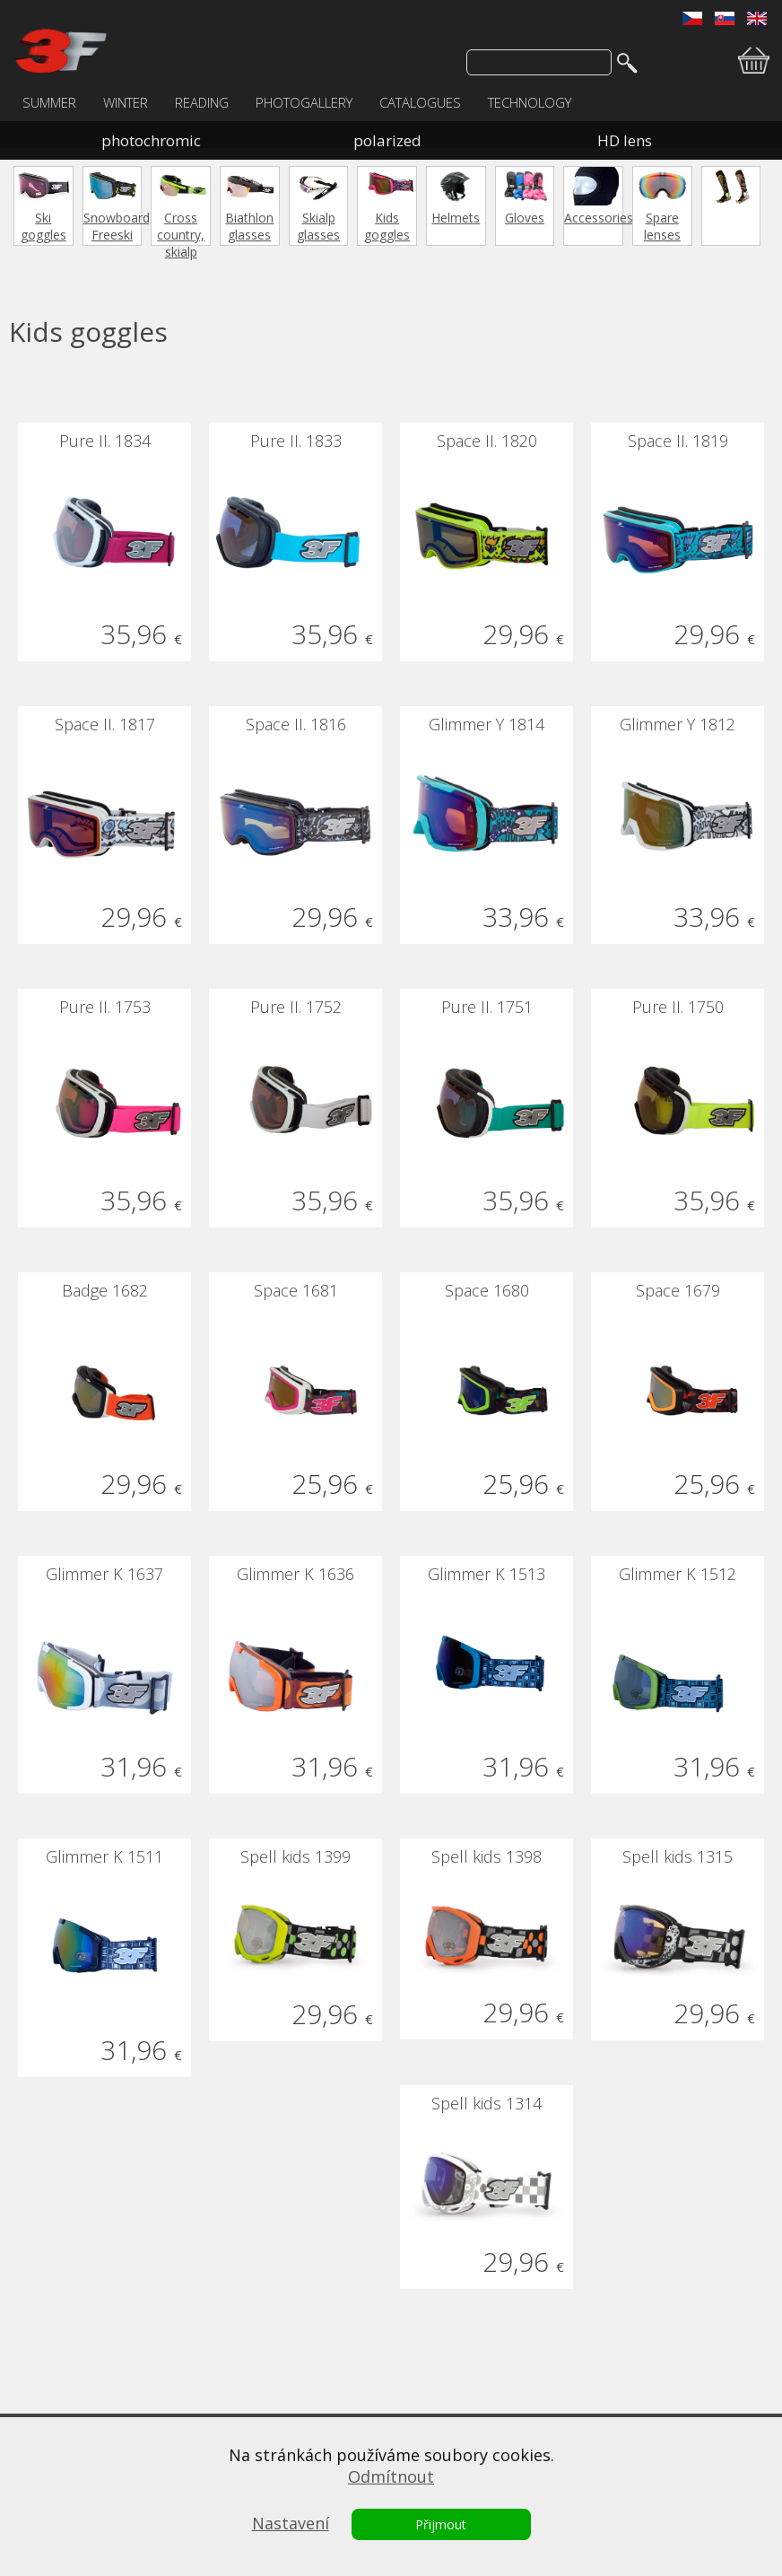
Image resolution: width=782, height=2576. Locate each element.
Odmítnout (391, 2476)
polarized (387, 140)
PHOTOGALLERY (304, 102)
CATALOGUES (420, 102)
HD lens (624, 140)
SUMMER (49, 102)
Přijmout (440, 2524)
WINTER (125, 102)
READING (202, 102)
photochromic (151, 140)
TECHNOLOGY (529, 102)
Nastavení (290, 2523)
